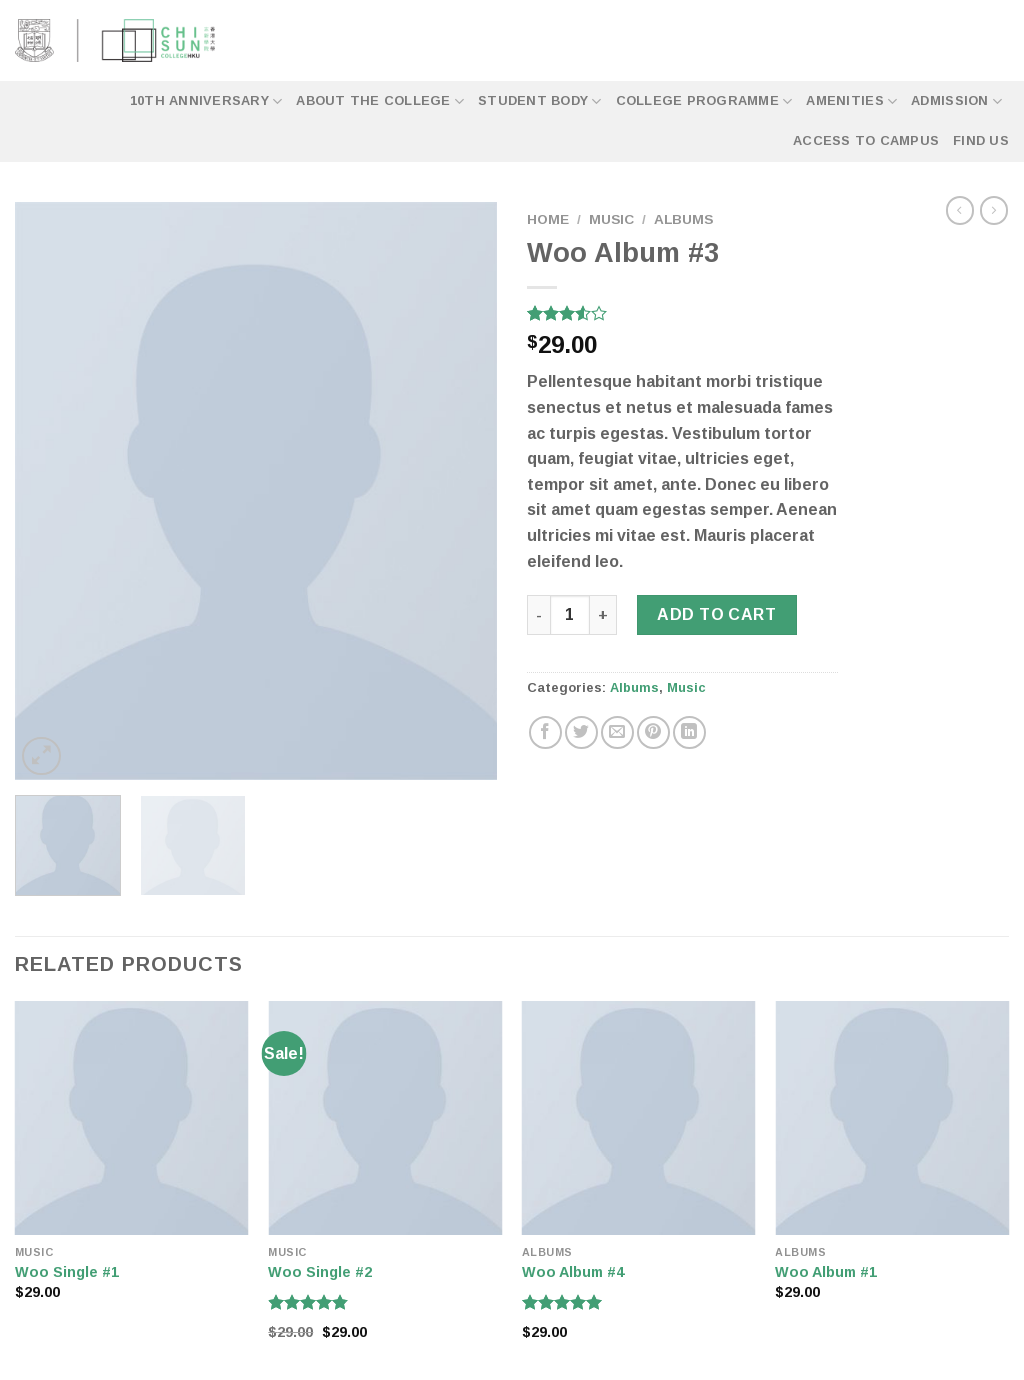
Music (611, 219)
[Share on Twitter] (581, 732)
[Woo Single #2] (385, 1118)
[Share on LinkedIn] (689, 732)
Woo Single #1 (67, 1272)
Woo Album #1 (826, 1272)
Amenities (851, 101)
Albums (683, 219)
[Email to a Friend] (617, 732)
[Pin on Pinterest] (653, 732)
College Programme (704, 101)
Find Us (981, 140)
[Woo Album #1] (892, 1118)
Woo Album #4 (573, 1272)
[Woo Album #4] (639, 1118)
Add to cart (716, 614)
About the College (380, 101)
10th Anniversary (206, 101)
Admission (956, 101)
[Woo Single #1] (132, 1118)
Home (548, 219)
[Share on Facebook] (545, 732)
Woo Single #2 (320, 1272)
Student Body (540, 101)
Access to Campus (866, 140)
